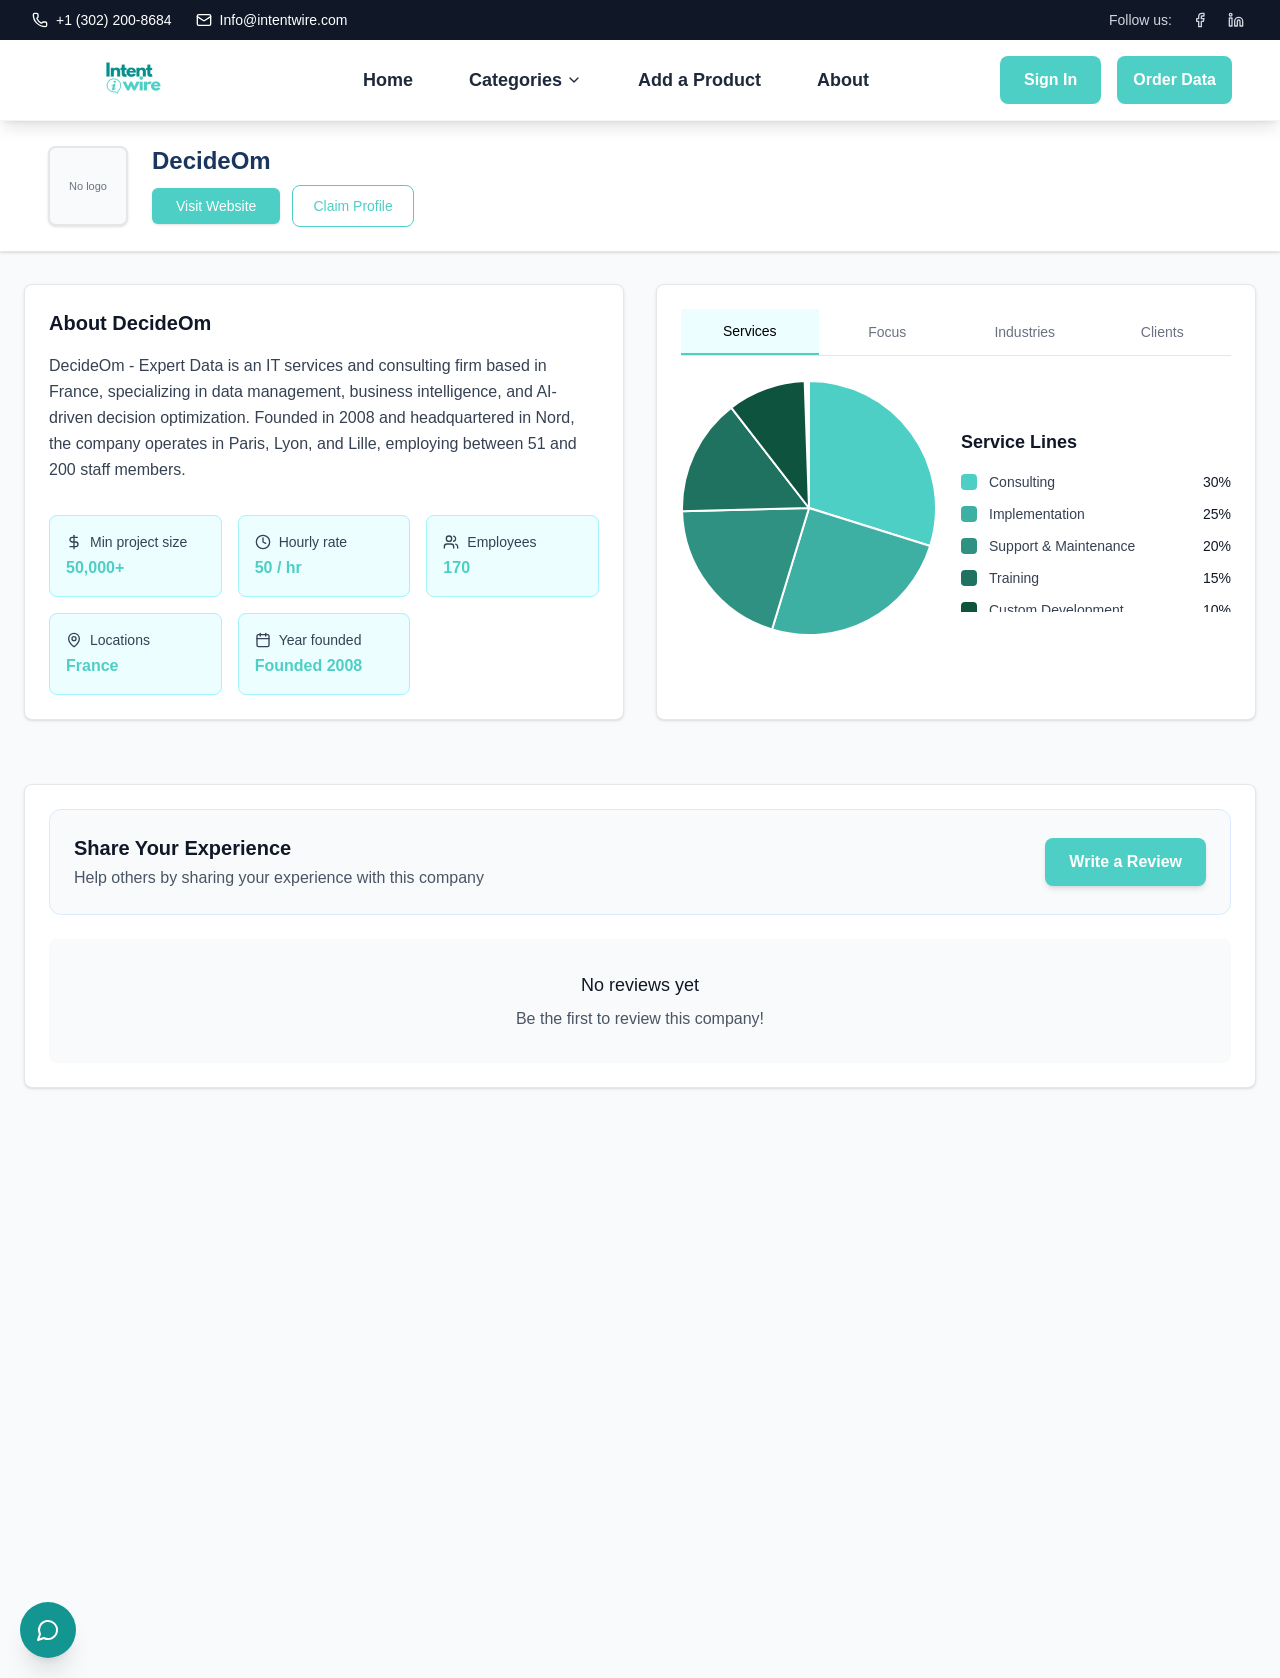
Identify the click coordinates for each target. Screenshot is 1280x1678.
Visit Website (216, 206)
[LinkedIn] (1236, 20)
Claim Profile (352, 206)
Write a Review (1125, 861)
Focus (887, 332)
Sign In (1050, 79)
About (843, 80)
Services (750, 331)
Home (388, 80)
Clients (1162, 332)
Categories (525, 80)
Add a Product (699, 80)
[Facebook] (1200, 20)
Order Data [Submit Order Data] (1174, 79)
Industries (1024, 332)
